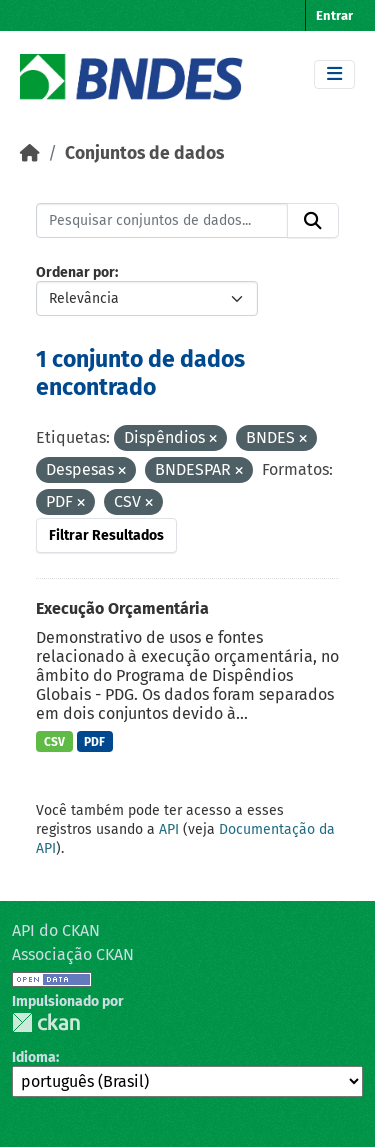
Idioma (34, 1057)
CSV (54, 742)
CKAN (46, 1022)
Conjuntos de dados (144, 153)
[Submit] (313, 221)
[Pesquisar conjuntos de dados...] (162, 221)
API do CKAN (56, 930)
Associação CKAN (73, 954)
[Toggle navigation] (334, 74)
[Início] (30, 153)
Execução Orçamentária (122, 608)
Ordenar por (75, 272)
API (169, 829)
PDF (94, 742)
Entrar (334, 15)
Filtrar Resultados (106, 535)
